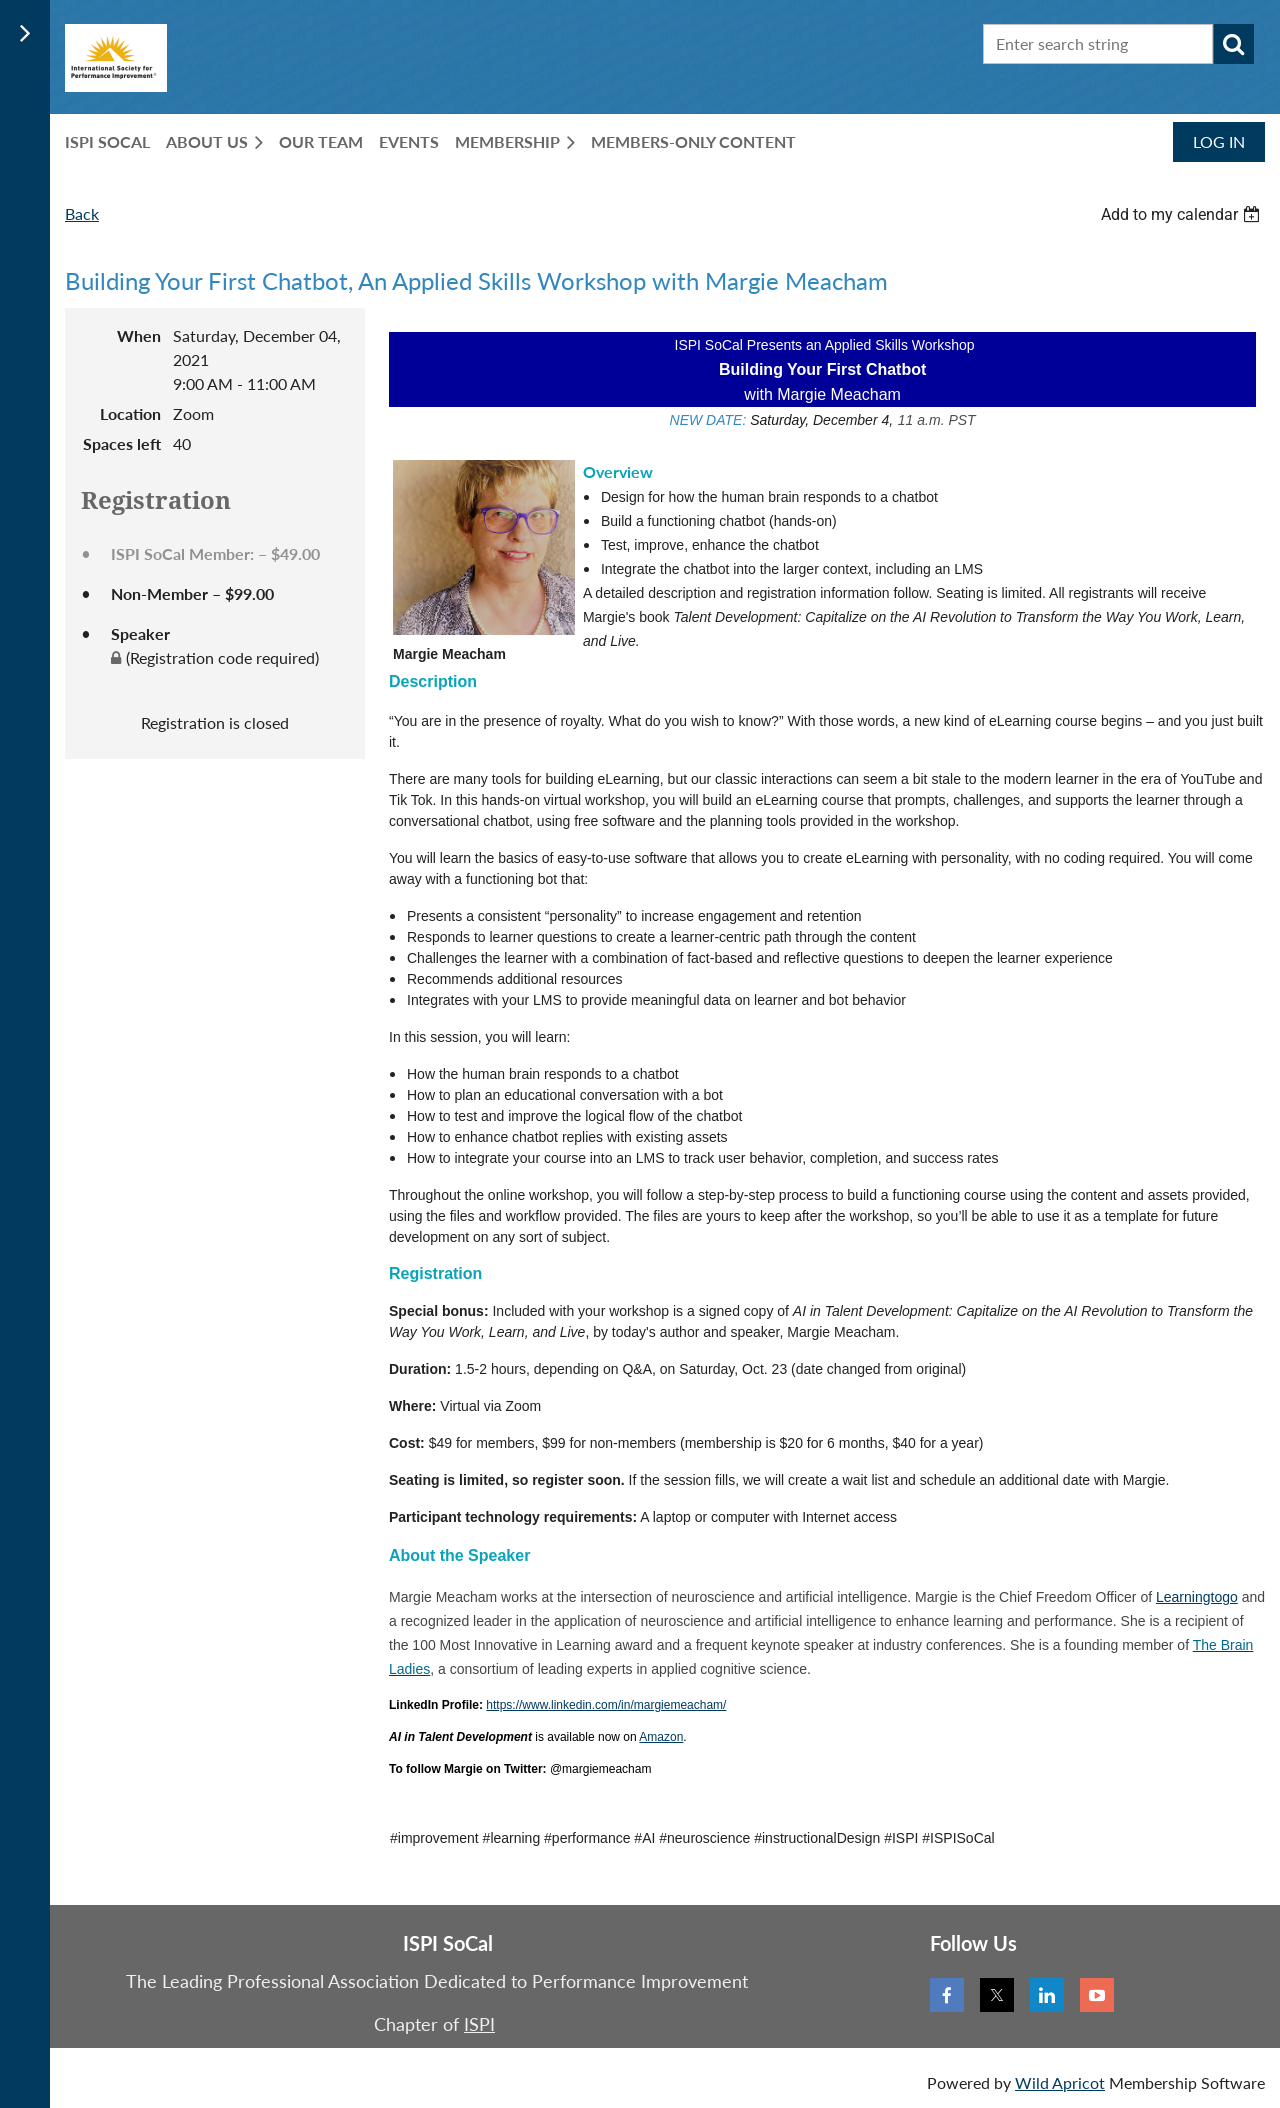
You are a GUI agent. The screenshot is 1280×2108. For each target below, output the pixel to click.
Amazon (661, 1737)
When (139, 335)
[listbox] (1183, 214)
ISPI (479, 2024)
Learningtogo (1197, 1597)
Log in (1219, 141)
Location (130, 413)
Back (82, 213)
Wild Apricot (1060, 2082)
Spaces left (122, 443)
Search (1234, 44)
